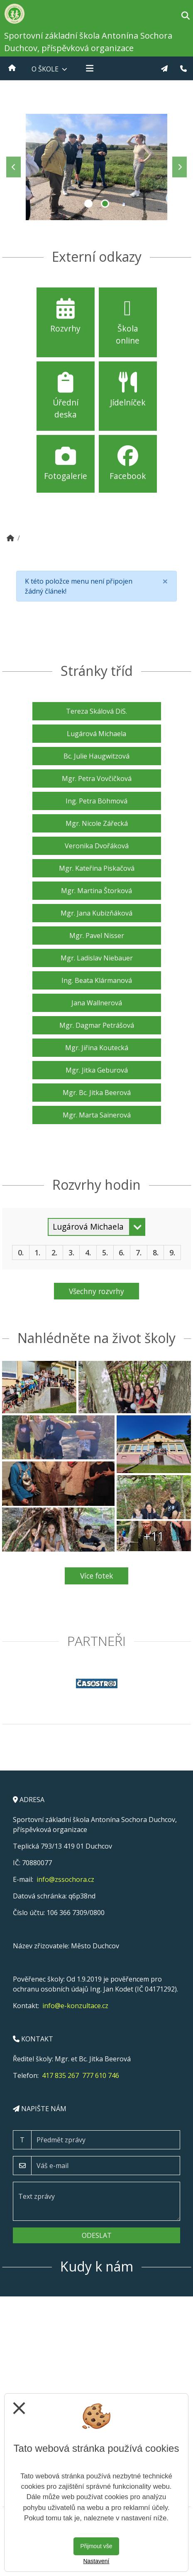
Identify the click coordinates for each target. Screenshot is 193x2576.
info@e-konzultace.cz (75, 2005)
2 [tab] (105, 203)
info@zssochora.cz (65, 1879)
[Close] (165, 581)
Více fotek (96, 1576)
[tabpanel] (96, 167)
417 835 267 (60, 2075)
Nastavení (96, 2561)
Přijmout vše (96, 2546)
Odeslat (97, 2235)
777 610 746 (100, 2075)
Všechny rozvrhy (96, 1291)
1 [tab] (88, 203)
